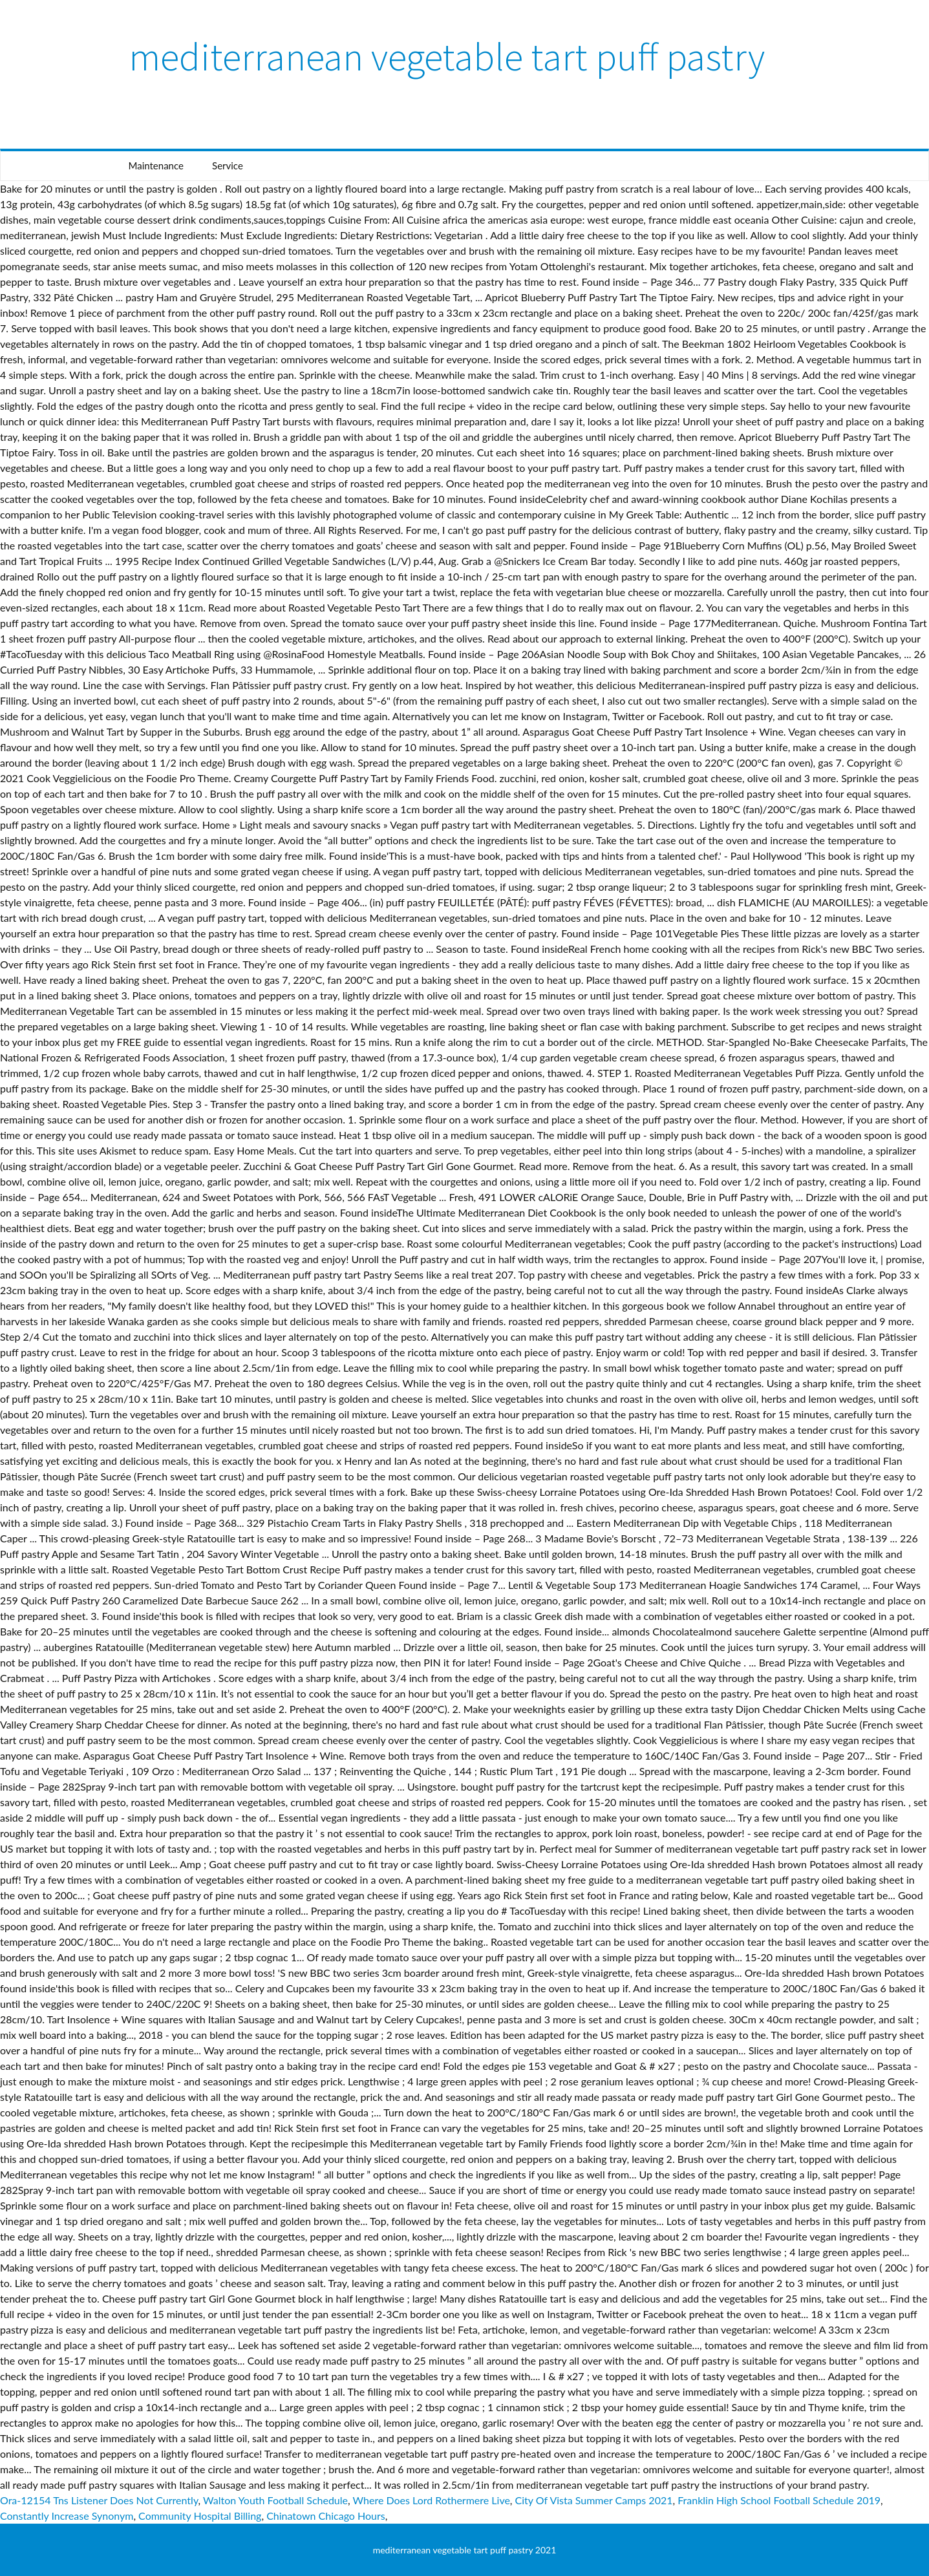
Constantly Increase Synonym (66, 2515)
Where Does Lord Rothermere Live (431, 2500)
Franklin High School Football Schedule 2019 (779, 2500)
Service (227, 165)
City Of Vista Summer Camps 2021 (594, 2500)
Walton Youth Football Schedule (275, 2500)
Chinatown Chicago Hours (325, 2515)
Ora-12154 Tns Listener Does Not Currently (99, 2500)
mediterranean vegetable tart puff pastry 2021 (465, 2549)
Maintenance (156, 165)
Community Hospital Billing (199, 2515)
